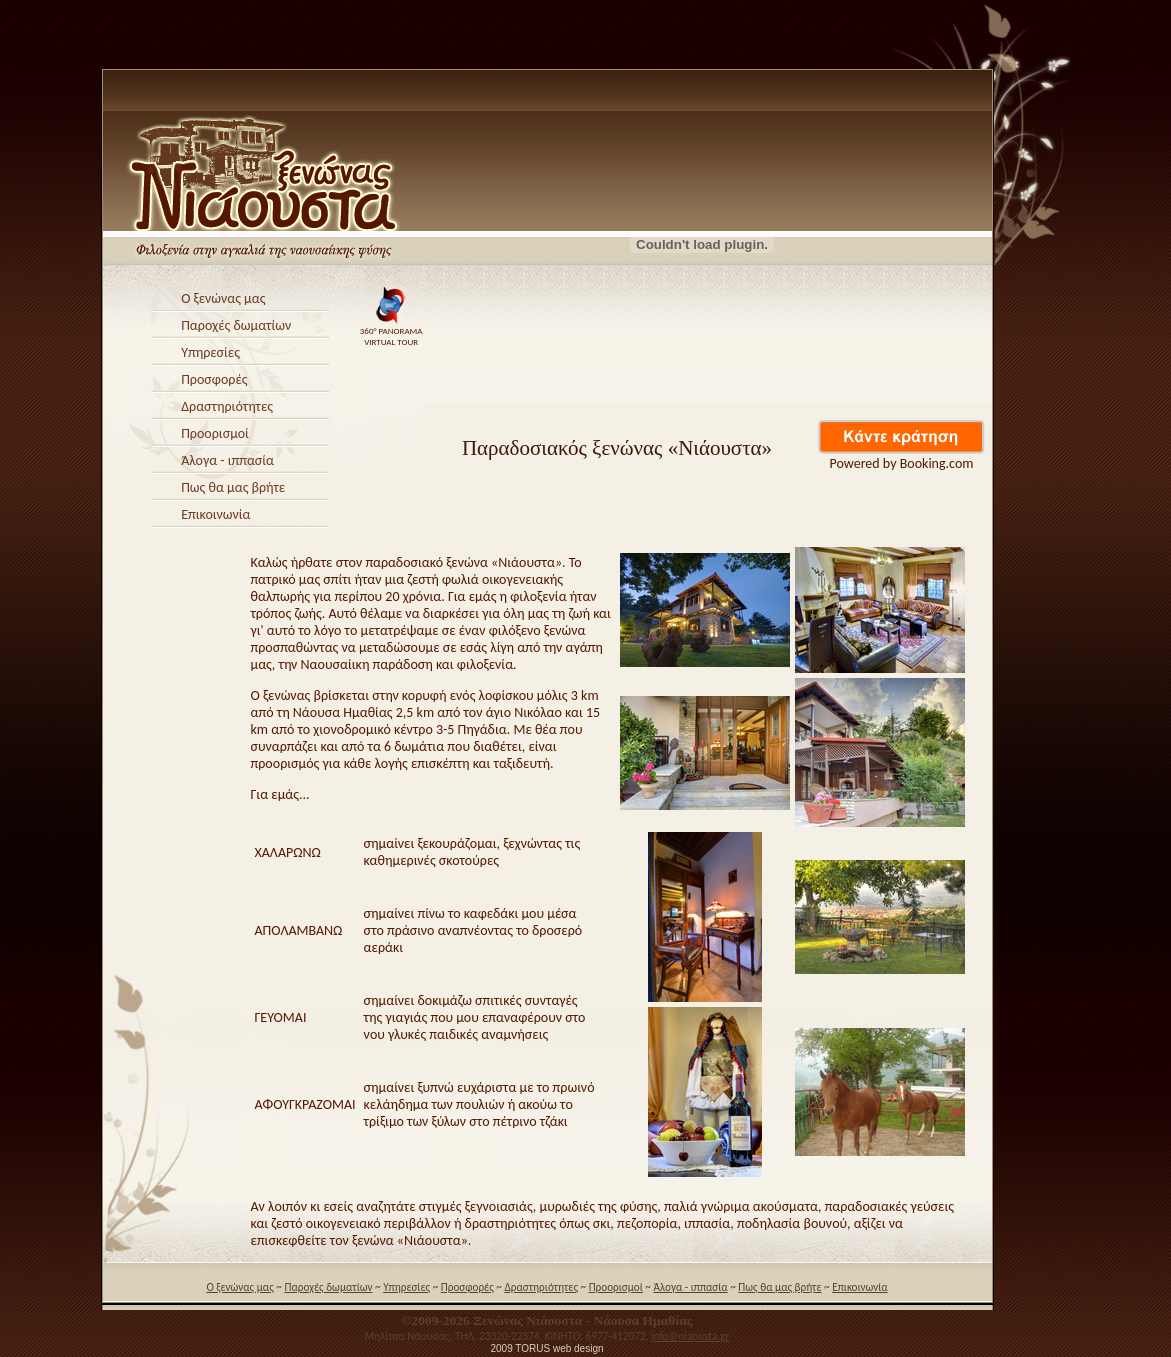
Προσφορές (214, 379)
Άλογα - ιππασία (227, 460)
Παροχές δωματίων (236, 325)
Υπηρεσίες (210, 352)
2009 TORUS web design (546, 1348)
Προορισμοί (215, 433)
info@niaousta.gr (690, 1336)
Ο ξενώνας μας (223, 298)
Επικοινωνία (215, 514)
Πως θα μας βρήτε (233, 487)
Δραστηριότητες (227, 406)
